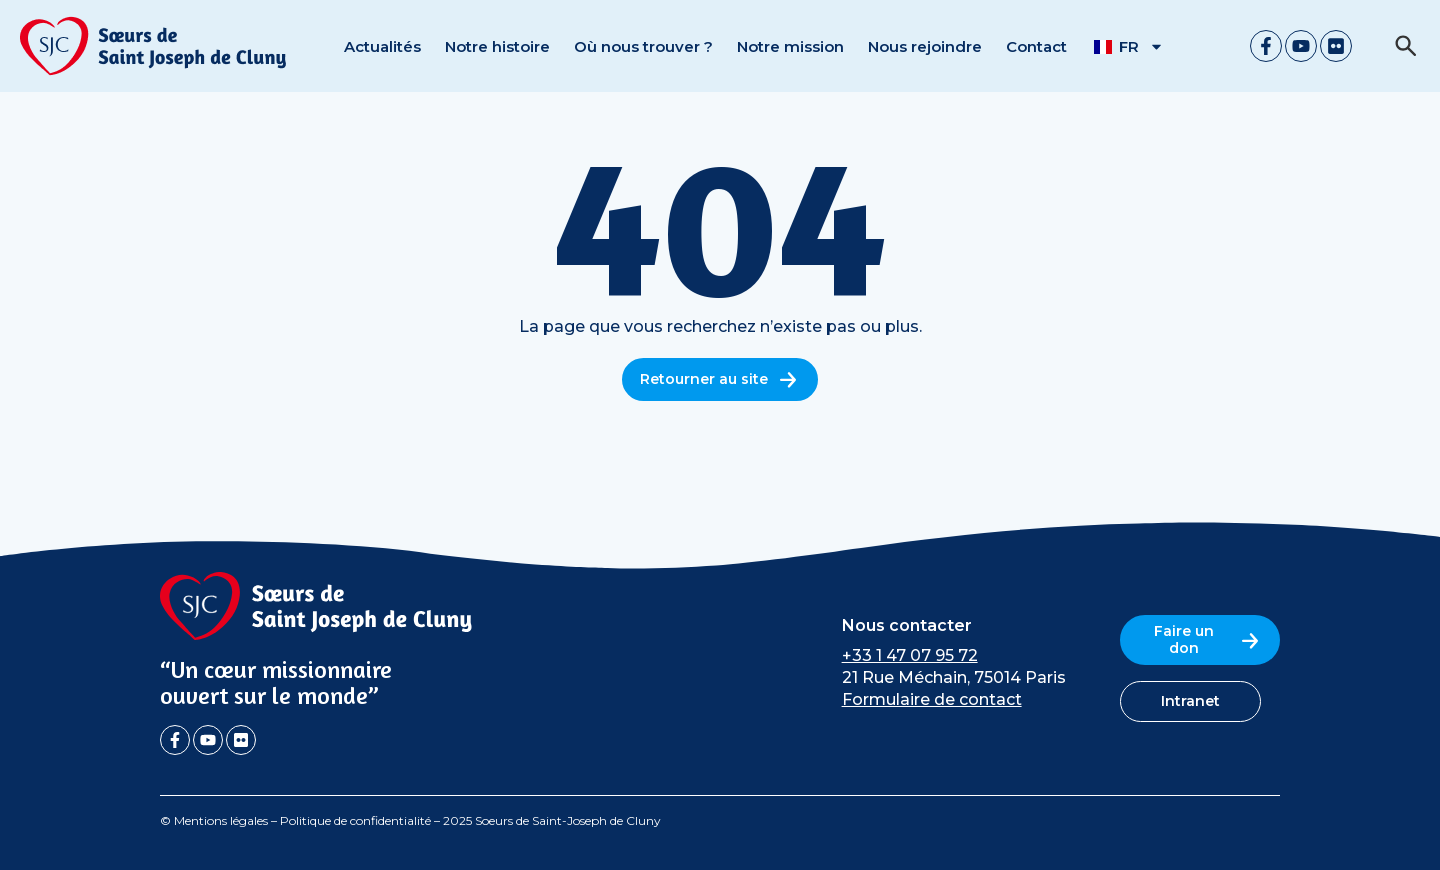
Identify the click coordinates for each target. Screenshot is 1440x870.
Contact (1036, 46)
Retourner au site (720, 379)
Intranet (1190, 701)
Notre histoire (497, 46)
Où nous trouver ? (643, 46)
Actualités (382, 46)
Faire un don (1208, 639)
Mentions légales (221, 820)
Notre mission (790, 46)
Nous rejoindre (925, 46)
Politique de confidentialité (355, 820)
